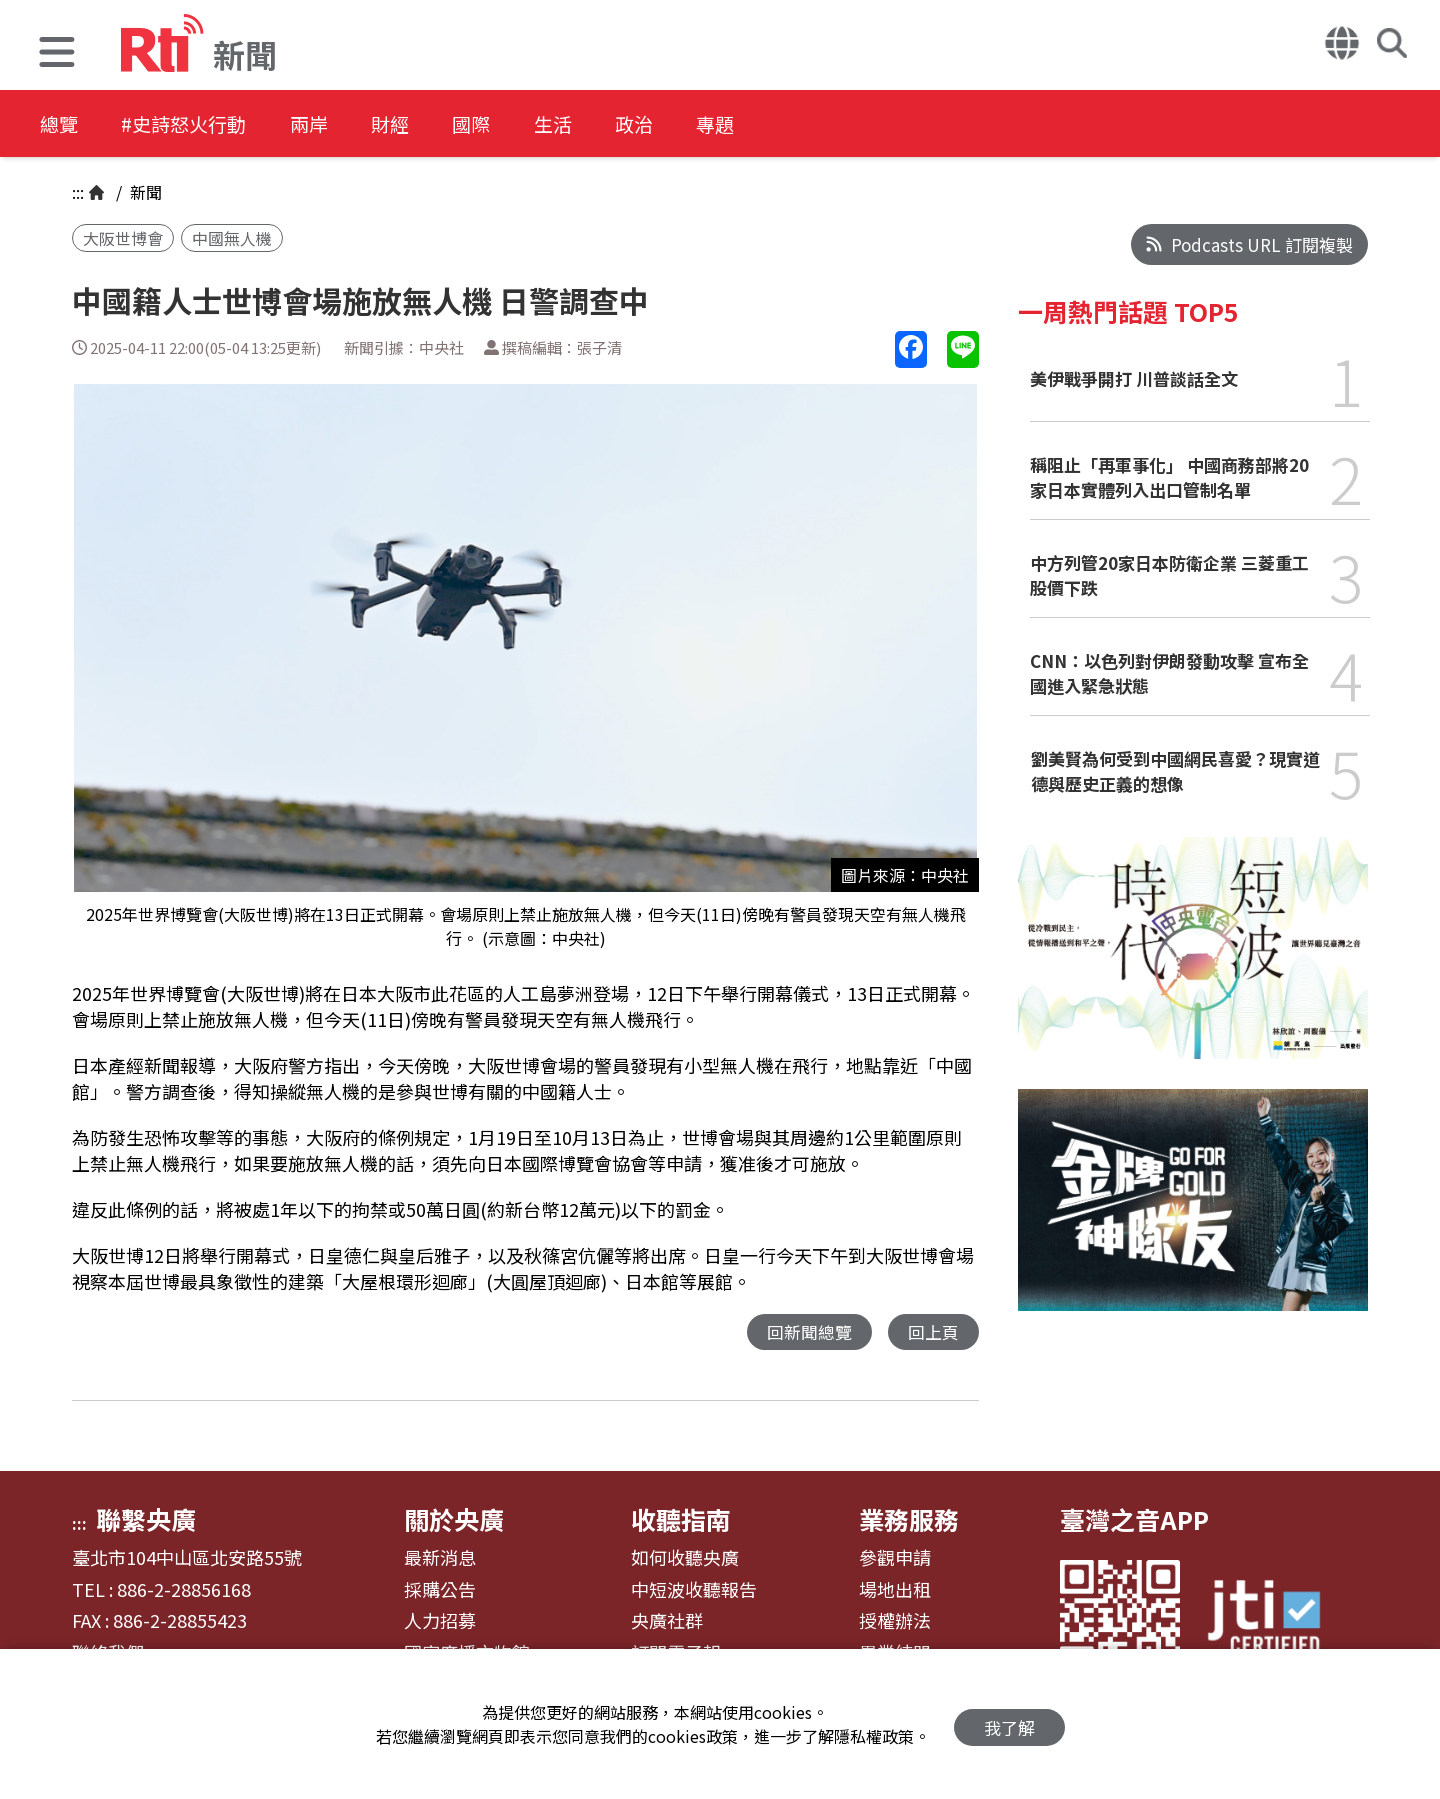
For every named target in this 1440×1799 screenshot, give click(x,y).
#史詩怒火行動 (196, 124)
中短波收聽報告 (694, 1591)
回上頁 (933, 1332)
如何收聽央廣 (685, 1559)
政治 (692, 124)
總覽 (60, 124)
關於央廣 (454, 1520)
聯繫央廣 (146, 1520)
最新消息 (440, 1559)
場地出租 (895, 1591)
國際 (512, 124)
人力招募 (440, 1622)
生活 (602, 124)
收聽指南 (681, 1520)
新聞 (144, 192)
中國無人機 (232, 238)
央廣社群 (667, 1622)
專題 (782, 124)
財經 (422, 124)
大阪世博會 (123, 238)
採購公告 (440, 1591)
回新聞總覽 (809, 1332)
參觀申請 (895, 1559)
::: (78, 192)
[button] (57, 54)
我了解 (1009, 1724)
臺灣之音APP (1134, 1520)
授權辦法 (895, 1622)
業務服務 (909, 1520)
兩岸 (332, 124)
